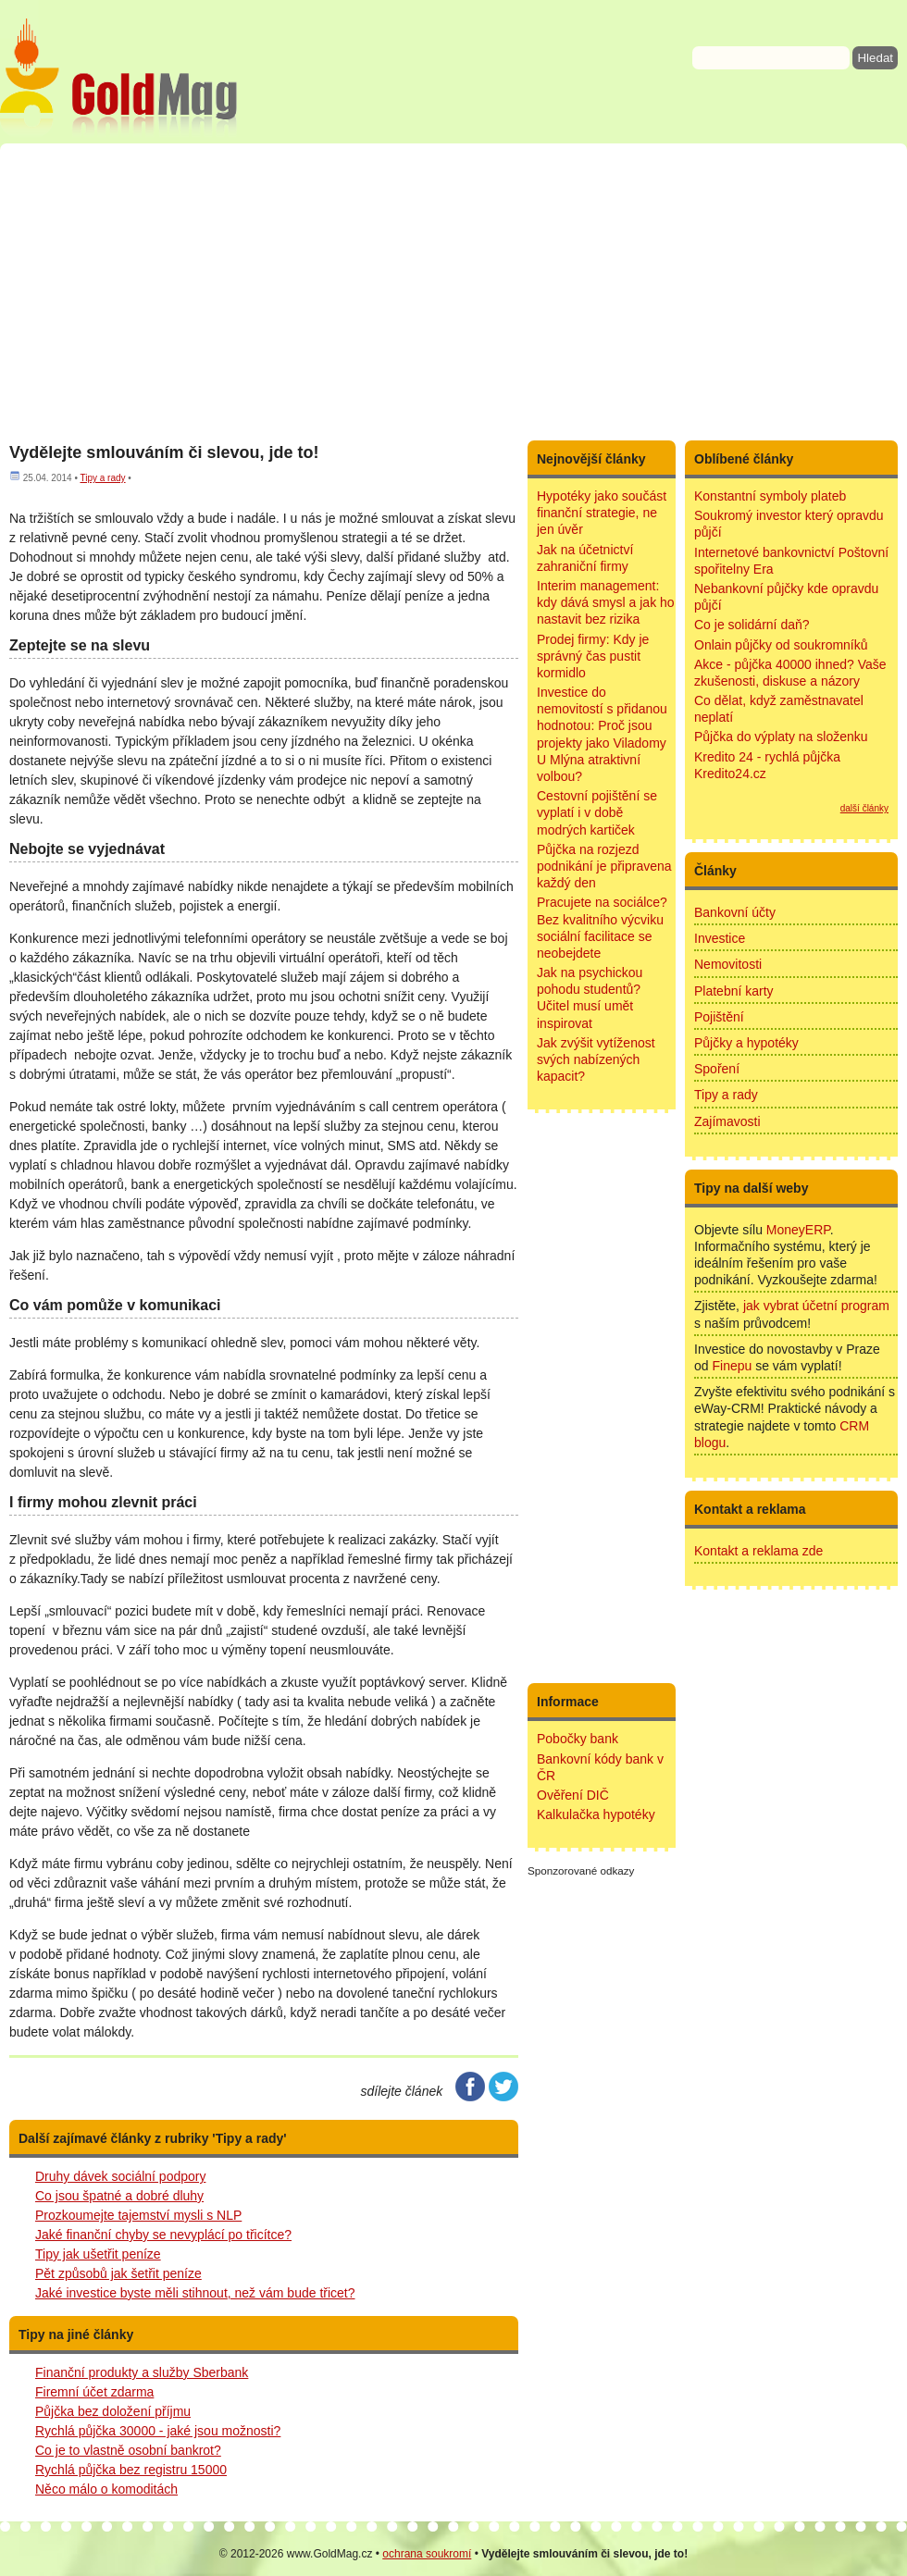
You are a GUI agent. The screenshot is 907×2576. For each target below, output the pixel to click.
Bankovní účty (735, 912)
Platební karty (734, 991)
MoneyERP (798, 1229)
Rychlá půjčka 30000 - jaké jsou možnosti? (157, 2430)
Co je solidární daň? (752, 624)
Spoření (716, 1068)
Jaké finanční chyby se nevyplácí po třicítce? (163, 2234)
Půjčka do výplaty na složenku (781, 736)
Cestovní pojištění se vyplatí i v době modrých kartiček (597, 812)
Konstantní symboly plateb (770, 496)
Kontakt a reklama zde (758, 1550)
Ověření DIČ (573, 1795)
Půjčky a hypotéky (746, 1042)
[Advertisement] (453, 291)
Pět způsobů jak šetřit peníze (118, 2273)
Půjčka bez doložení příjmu (113, 2411)
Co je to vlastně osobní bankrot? (128, 2450)
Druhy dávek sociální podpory (120, 2176)
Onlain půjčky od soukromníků (781, 645)
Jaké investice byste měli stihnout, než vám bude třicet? (195, 2292)
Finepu (732, 1365)
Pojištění (719, 1016)
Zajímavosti (727, 1121)
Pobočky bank (577, 1738)
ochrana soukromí (426, 2553)
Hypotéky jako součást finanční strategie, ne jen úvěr (601, 513)
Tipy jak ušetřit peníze (98, 2254)
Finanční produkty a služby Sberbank (141, 2372)
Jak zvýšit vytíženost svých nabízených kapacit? (596, 1059)
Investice (719, 938)
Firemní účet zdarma (94, 2391)
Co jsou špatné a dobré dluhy (119, 2195)
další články (864, 808)
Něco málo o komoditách (106, 2489)
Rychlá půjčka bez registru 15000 (131, 2469)
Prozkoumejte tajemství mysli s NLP (138, 2215)
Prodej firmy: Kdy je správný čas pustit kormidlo (593, 656)
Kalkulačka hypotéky (596, 1814)
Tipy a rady (102, 478)
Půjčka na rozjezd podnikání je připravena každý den (604, 866)
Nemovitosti (728, 964)
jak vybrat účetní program (816, 1305)
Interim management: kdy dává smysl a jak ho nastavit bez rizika (606, 602)
